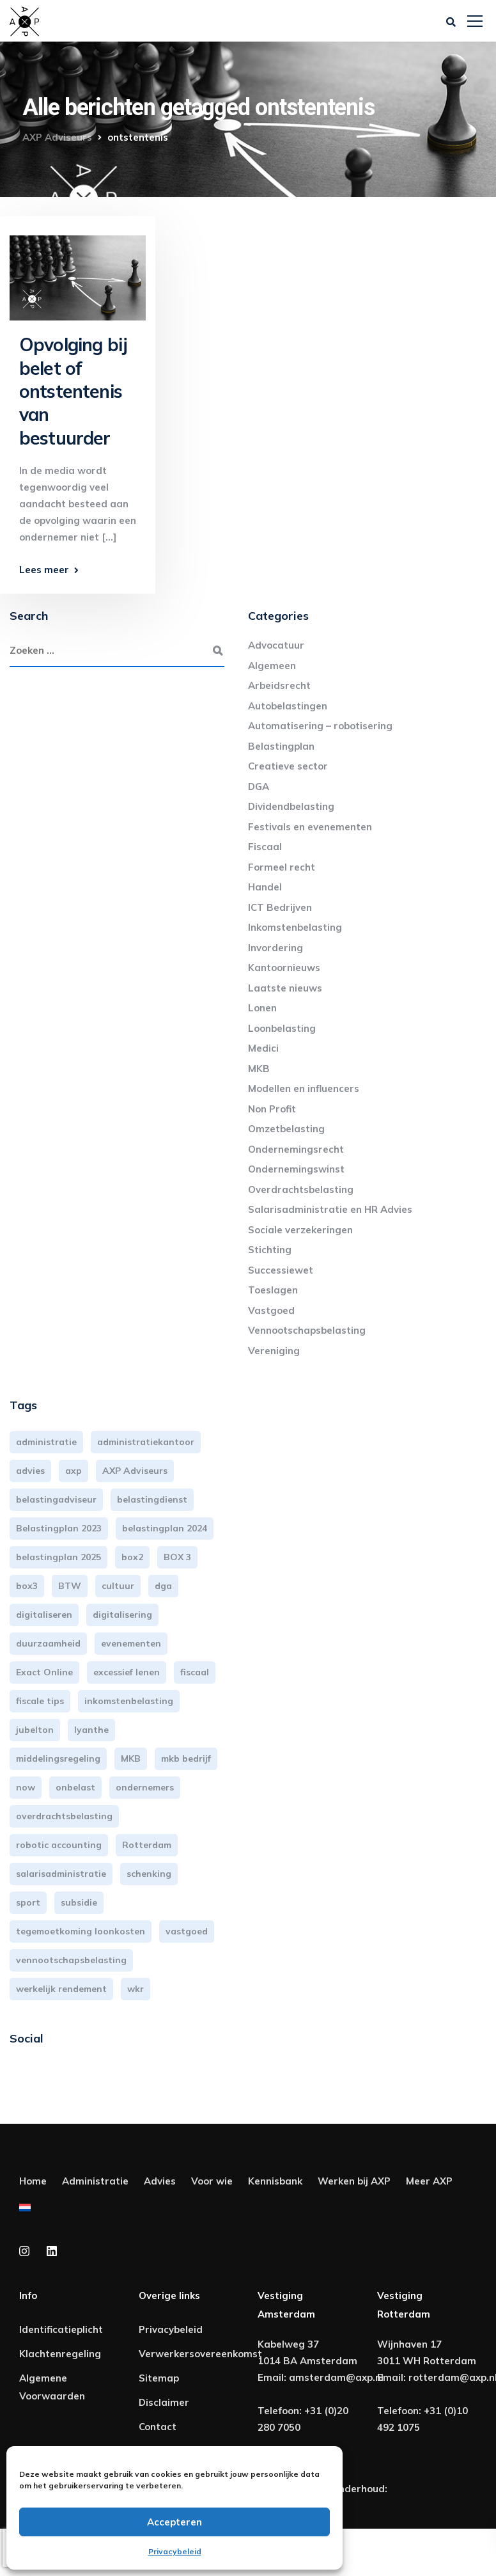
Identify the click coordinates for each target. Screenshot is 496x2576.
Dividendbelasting (291, 806)
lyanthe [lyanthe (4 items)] (91, 1729)
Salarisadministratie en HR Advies (330, 1209)
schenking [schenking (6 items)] (149, 1873)
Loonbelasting (282, 1028)
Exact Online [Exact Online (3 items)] (44, 1672)
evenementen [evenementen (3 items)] (131, 1643)
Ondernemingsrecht (296, 1149)
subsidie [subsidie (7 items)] (79, 1902)
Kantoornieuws (284, 967)
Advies (160, 2181)
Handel (265, 887)
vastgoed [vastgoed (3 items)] (187, 1931)
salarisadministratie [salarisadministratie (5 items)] (61, 1873)
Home (33, 2181)
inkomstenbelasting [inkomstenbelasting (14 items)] (128, 1701)
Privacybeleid (174, 2551)
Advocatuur (276, 645)
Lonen (262, 1008)
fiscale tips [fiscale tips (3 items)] (40, 1701)
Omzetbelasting (286, 1129)
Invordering (275, 948)
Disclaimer (164, 2402)
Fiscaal (265, 847)
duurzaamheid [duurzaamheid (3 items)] (48, 1643)
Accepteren (174, 2522)
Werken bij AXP (354, 2181)
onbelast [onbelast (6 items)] (75, 1787)
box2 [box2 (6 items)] (132, 1557)
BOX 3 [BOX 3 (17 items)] (177, 1557)
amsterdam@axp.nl (336, 2377)
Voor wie (212, 2181)
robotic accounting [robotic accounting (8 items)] (59, 1845)
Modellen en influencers (303, 1088)
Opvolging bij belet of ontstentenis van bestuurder (73, 391)
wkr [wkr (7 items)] (135, 1989)
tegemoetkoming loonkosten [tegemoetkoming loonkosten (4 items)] (80, 1931)
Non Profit (272, 1109)
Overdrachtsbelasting (300, 1189)
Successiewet (280, 1270)
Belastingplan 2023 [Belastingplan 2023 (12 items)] (59, 1528)
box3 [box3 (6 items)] (27, 1586)
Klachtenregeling (60, 2354)
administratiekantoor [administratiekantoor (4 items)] (145, 1442)
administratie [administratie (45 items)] (46, 1442)
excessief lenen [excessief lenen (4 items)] (126, 1672)
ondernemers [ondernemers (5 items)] (145, 1787)
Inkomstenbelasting (295, 927)
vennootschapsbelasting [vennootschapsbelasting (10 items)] (71, 1960)
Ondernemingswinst (296, 1169)
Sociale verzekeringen (300, 1230)
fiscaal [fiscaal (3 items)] (194, 1672)
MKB (259, 1069)
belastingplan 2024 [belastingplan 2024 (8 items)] (164, 1528)
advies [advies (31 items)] (30, 1470)
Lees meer (44, 569)
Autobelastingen (287, 706)
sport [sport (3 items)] (28, 1902)
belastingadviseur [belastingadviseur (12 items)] (56, 1499)
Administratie (95, 2181)
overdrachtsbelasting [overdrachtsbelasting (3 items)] (64, 1816)
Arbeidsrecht (279, 685)
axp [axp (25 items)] (73, 1470)
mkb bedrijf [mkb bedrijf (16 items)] (186, 1758)
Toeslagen (273, 1290)
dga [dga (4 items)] (163, 1586)
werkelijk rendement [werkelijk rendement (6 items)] (61, 1989)
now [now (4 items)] (25, 1787)
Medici (263, 1048)
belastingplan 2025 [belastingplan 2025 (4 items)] (58, 1557)
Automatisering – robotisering (320, 726)
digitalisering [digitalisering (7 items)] (122, 1614)
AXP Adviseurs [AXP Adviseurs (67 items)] (134, 1470)
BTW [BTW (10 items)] (69, 1586)
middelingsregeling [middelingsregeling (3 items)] (58, 1758)
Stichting (269, 1250)
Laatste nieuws (285, 988)
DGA (258, 786)
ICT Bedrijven (280, 907)
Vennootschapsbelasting (307, 1330)
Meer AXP (429, 2181)
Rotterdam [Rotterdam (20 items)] (146, 1845)
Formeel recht (281, 867)
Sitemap (159, 2378)
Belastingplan (281, 746)
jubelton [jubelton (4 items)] (35, 1729)
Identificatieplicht (61, 2329)
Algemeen (272, 666)
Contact (157, 2427)
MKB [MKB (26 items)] (131, 1758)
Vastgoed (271, 1310)
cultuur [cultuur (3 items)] (118, 1586)
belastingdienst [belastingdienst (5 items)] (152, 1499)
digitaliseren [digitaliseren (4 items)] (44, 1614)
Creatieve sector (288, 766)
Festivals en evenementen (310, 827)
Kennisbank (275, 2181)
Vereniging (274, 1351)
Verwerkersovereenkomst (200, 2354)
